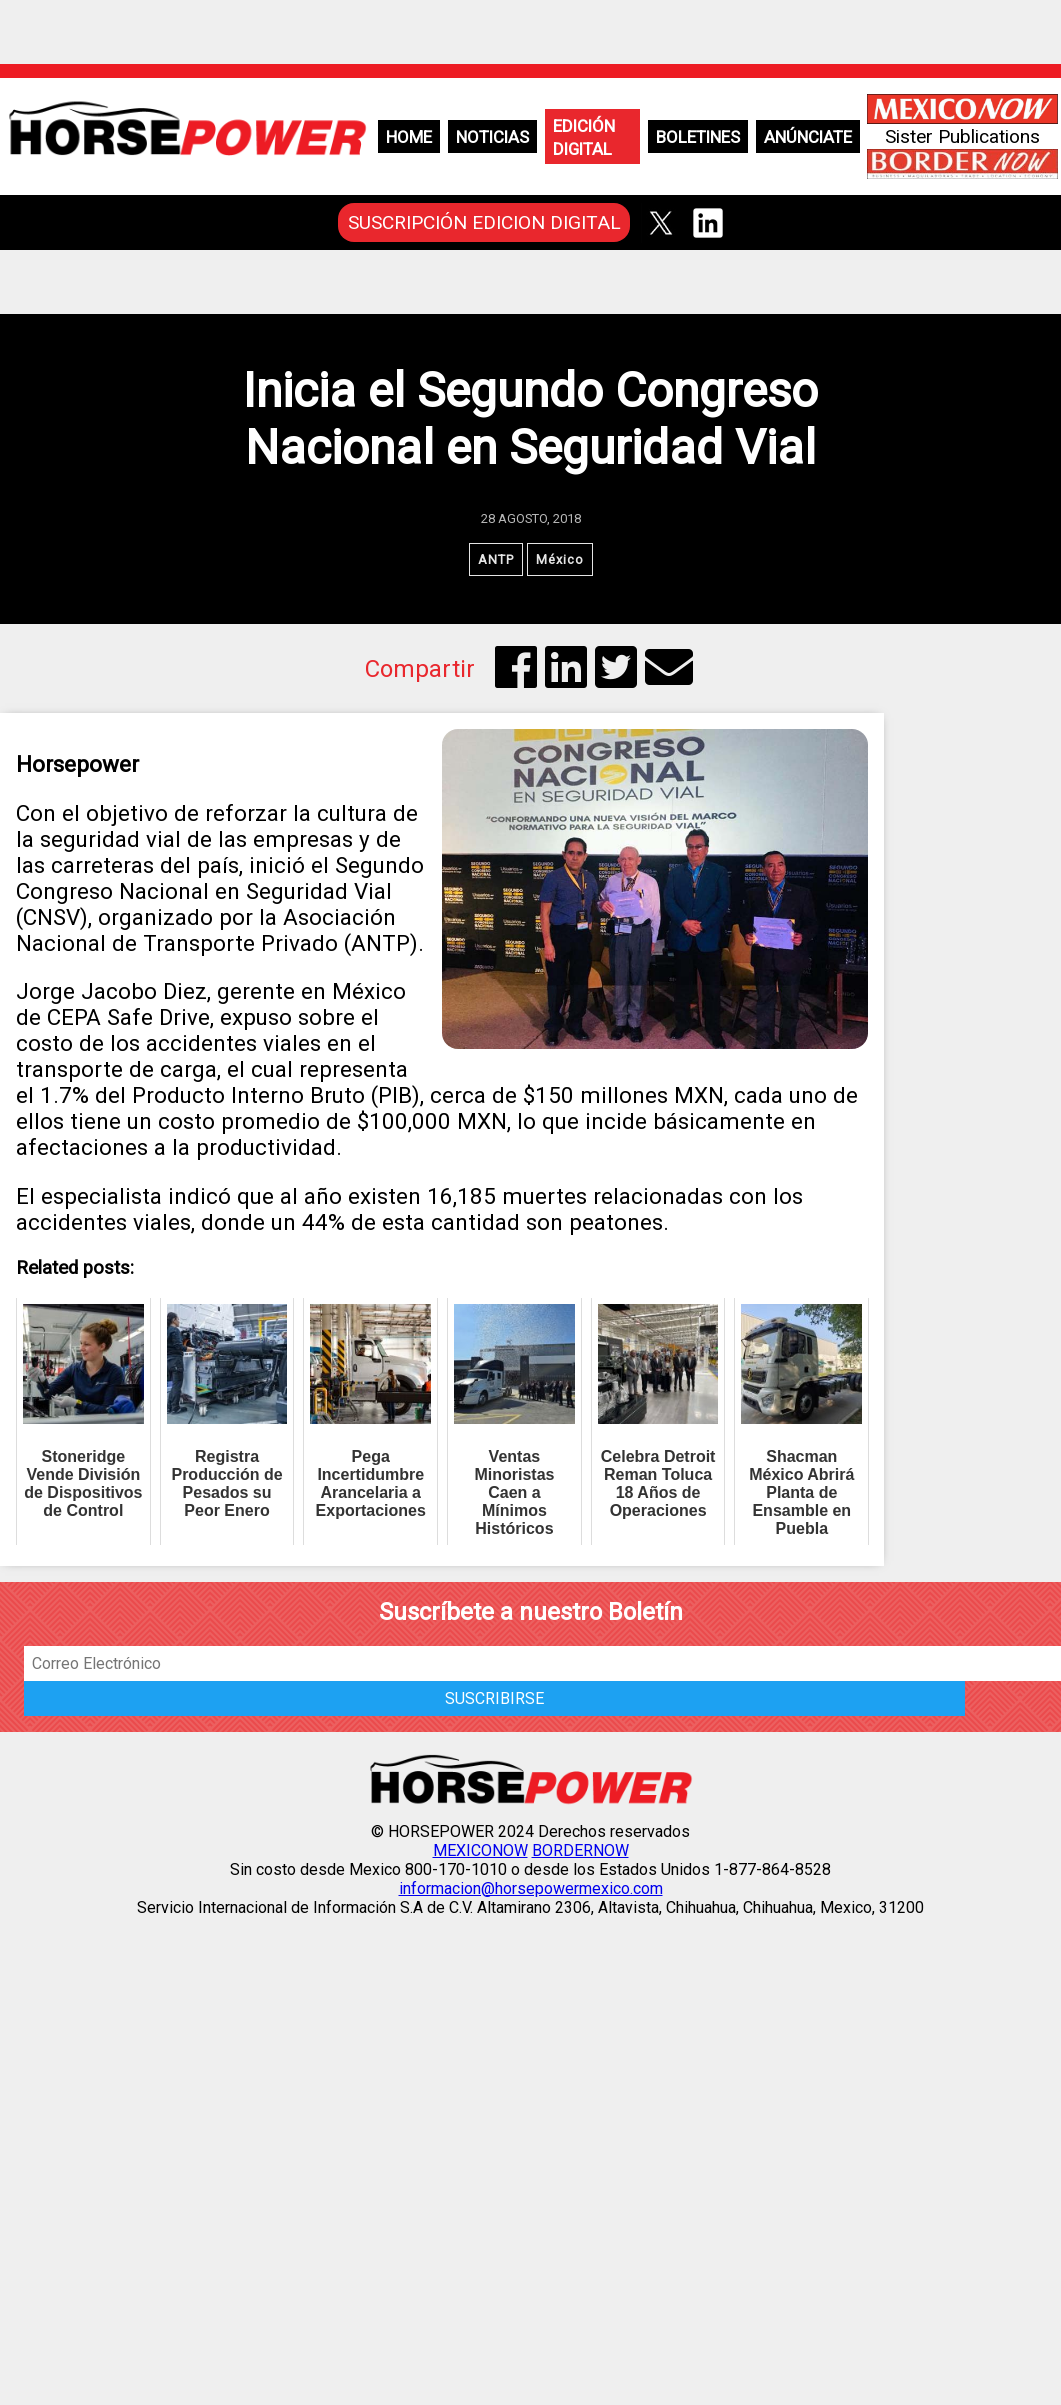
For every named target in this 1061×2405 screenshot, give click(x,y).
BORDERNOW (580, 1850)
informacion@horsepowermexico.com (531, 1888)
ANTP (496, 559)
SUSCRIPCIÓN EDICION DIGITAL (484, 222)
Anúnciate (808, 137)
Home (409, 137)
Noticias (492, 137)
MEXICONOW (480, 1850)
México (560, 559)
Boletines (698, 137)
